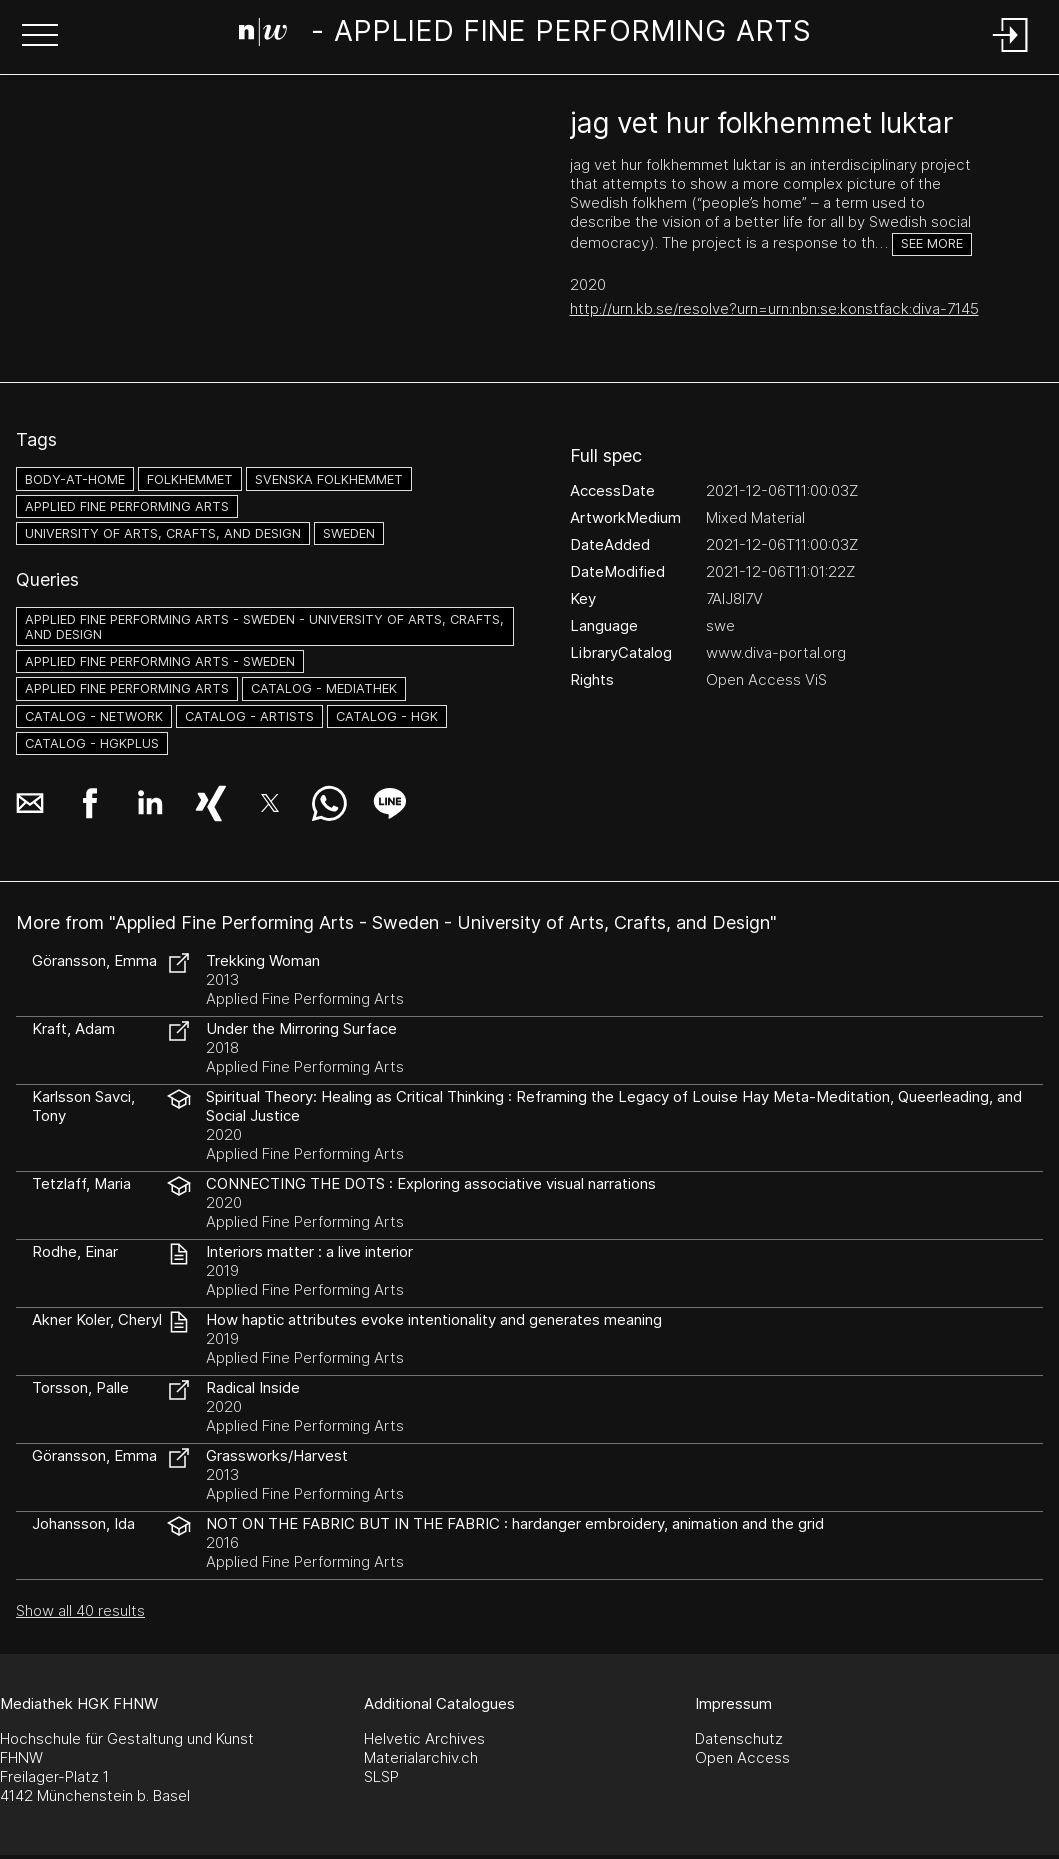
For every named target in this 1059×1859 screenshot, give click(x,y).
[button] (40, 37)
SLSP (381, 1776)
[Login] (1011, 53)
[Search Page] (525, 35)
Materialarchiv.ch (421, 1757)
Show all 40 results (80, 1610)
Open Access (742, 1757)
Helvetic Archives (424, 1738)
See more (932, 243)
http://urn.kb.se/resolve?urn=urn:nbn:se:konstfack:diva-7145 (774, 308)
